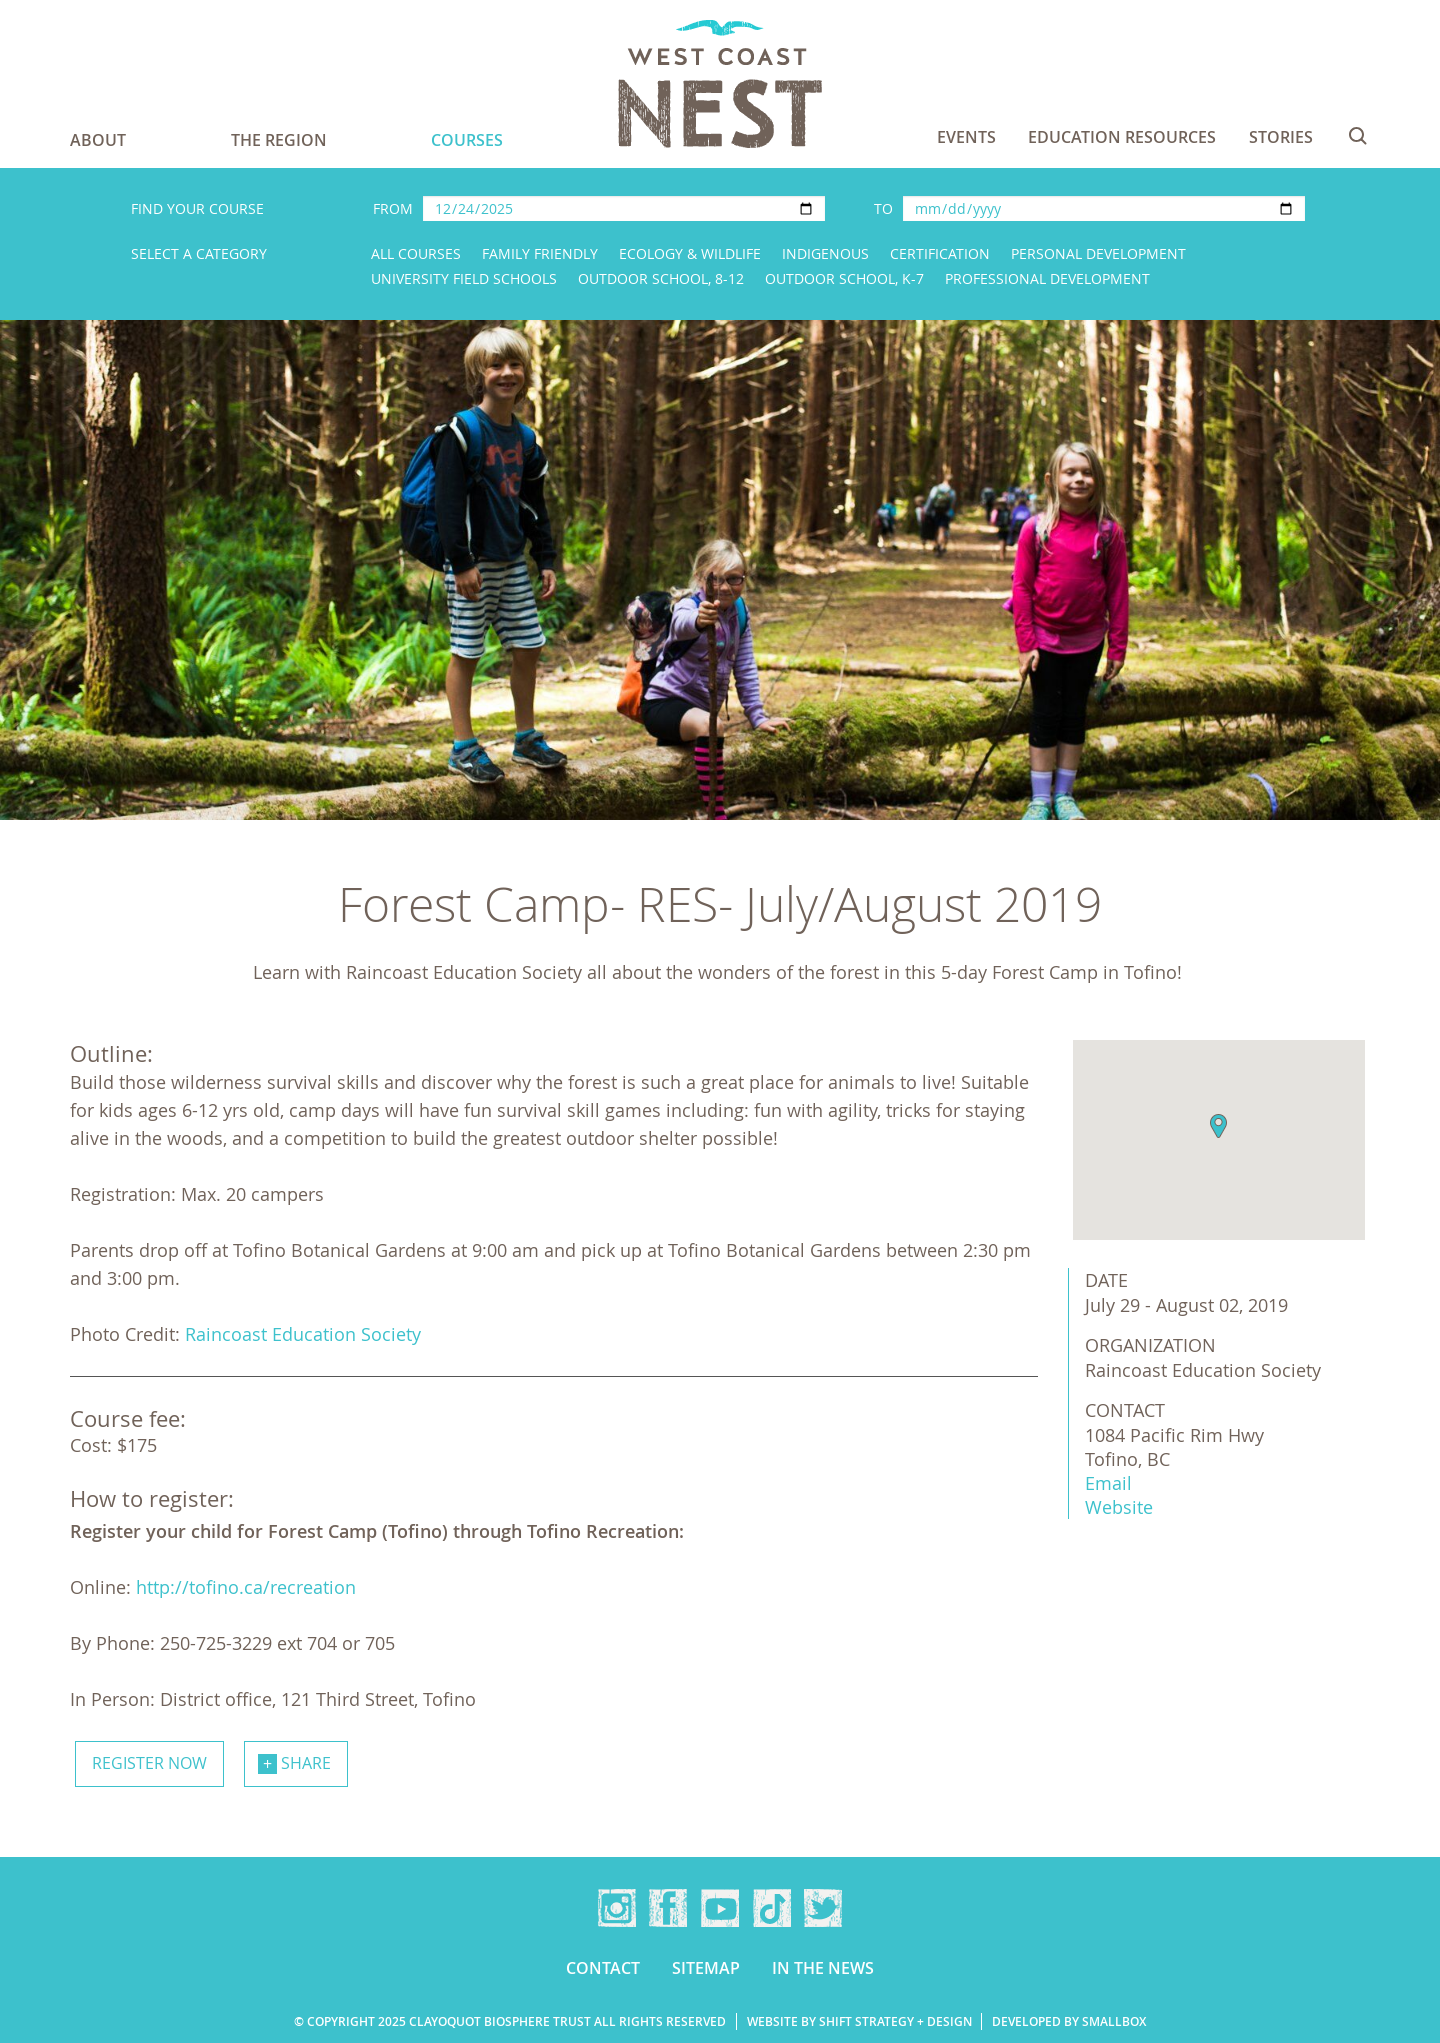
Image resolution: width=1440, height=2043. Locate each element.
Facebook (668, 1908)
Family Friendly (540, 253)
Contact (603, 1968)
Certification (940, 253)
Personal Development (1098, 253)
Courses (467, 140)
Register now (149, 1763)
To (883, 208)
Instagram (617, 1908)
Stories (1281, 137)
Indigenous (825, 253)
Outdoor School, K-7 (844, 278)
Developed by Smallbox (1069, 2021)
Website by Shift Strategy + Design (859, 2021)
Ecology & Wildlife (690, 253)
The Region (279, 140)
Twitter (823, 1908)
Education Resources (1122, 137)
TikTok (772, 1908)
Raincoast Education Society (303, 1334)
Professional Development (1047, 278)
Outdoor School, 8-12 (661, 278)
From (393, 208)
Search (1358, 136)
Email (1108, 1483)
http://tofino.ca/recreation (246, 1587)
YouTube (720, 1908)
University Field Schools (464, 278)
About (98, 140)
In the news (823, 1968)
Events (966, 137)
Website (1119, 1507)
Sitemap (706, 1968)
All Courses (416, 253)
